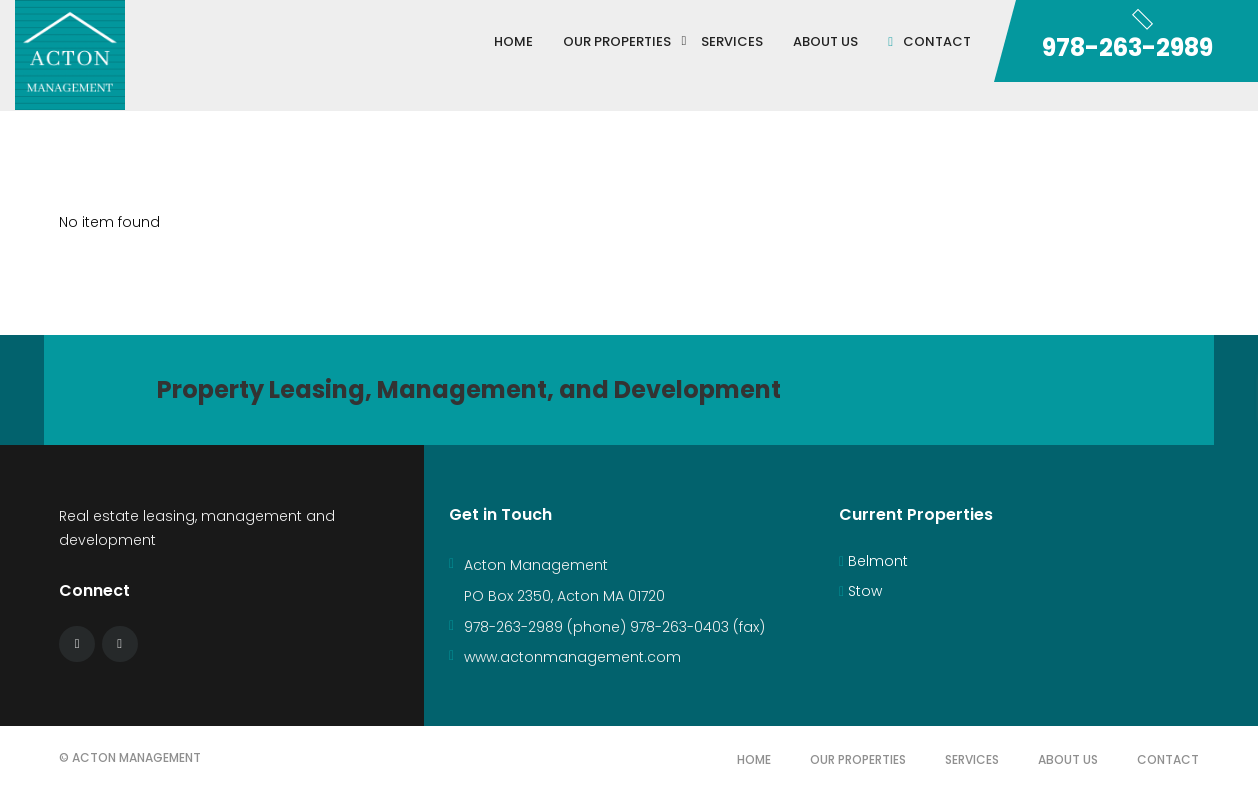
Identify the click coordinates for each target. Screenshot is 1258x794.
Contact (1168, 759)
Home (754, 759)
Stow (860, 591)
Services (972, 759)
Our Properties (858, 759)
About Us (1068, 759)
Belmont (873, 561)
